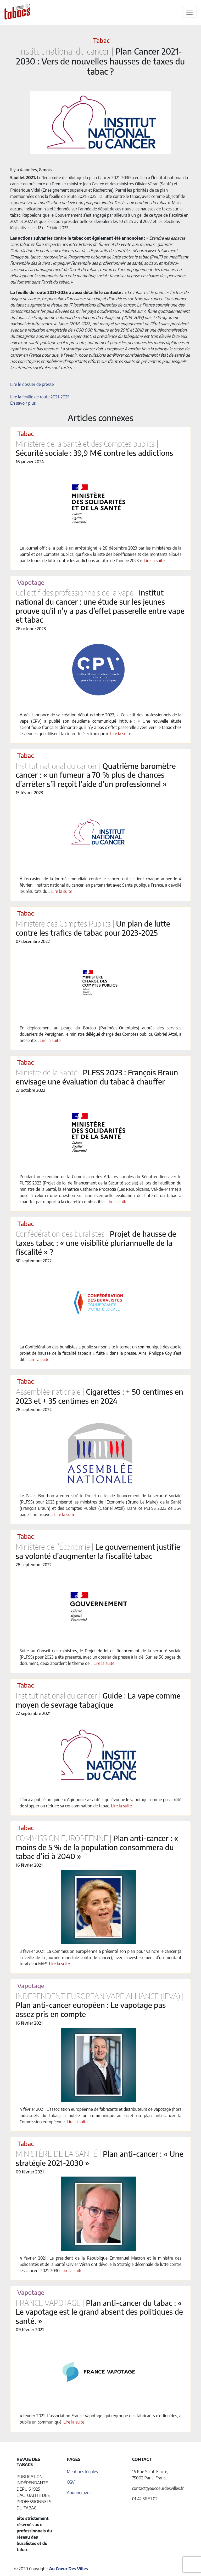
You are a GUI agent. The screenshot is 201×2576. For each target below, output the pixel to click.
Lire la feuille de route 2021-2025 (39, 396)
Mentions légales (82, 2471)
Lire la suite (154, 560)
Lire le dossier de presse (32, 384)
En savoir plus (23, 403)
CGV (71, 2482)
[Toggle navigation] (189, 12)
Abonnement (79, 2492)
